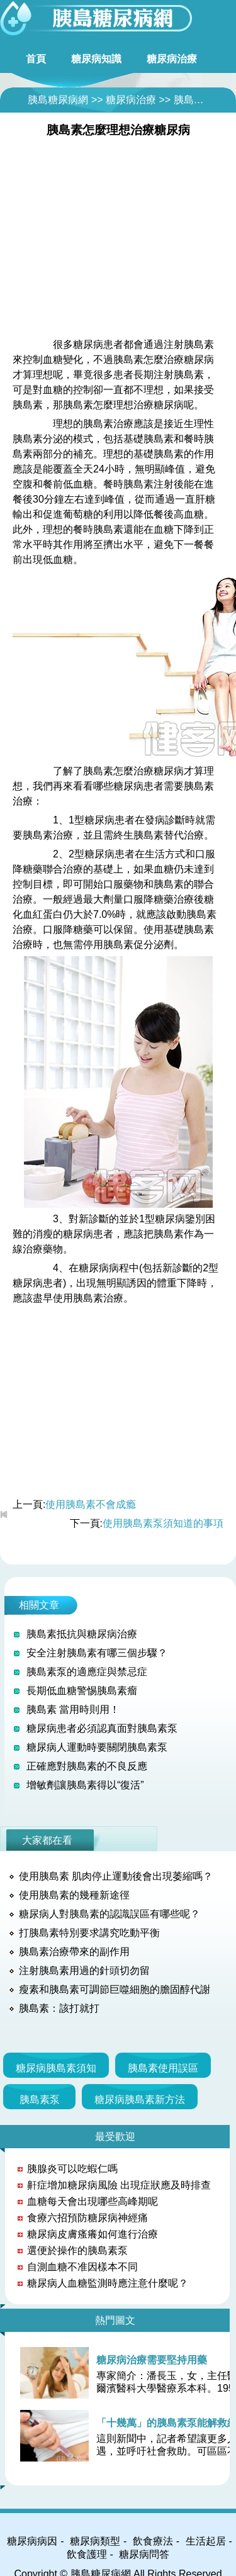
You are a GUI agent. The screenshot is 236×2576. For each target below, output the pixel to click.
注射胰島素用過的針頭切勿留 (84, 1970)
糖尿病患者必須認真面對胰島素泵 (101, 1728)
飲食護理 (87, 2554)
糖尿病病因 (32, 2541)
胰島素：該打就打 (59, 2008)
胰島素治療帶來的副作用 (74, 1951)
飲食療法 (153, 2541)
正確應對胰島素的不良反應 (86, 1766)
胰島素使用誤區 (163, 2068)
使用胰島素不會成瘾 (90, 1504)
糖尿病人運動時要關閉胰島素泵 (96, 1747)
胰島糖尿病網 (58, 99)
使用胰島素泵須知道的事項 (163, 1523)
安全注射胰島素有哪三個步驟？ (96, 1653)
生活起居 (206, 2541)
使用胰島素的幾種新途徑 (74, 1895)
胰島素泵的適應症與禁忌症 (86, 1671)
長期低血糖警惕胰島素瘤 (81, 1690)
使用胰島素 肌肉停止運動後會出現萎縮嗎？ (116, 1876)
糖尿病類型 (95, 2541)
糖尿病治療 (172, 58)
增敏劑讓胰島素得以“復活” (85, 1785)
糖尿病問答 (144, 2554)
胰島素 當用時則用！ (73, 1709)
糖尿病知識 (96, 58)
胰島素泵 (40, 2099)
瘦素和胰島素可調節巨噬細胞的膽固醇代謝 (114, 1989)
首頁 (36, 58)
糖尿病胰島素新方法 (139, 2099)
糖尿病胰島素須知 (56, 2068)
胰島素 (189, 99)
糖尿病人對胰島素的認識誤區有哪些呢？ (109, 1914)
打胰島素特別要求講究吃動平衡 (89, 1932)
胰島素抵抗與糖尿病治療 (81, 1634)
